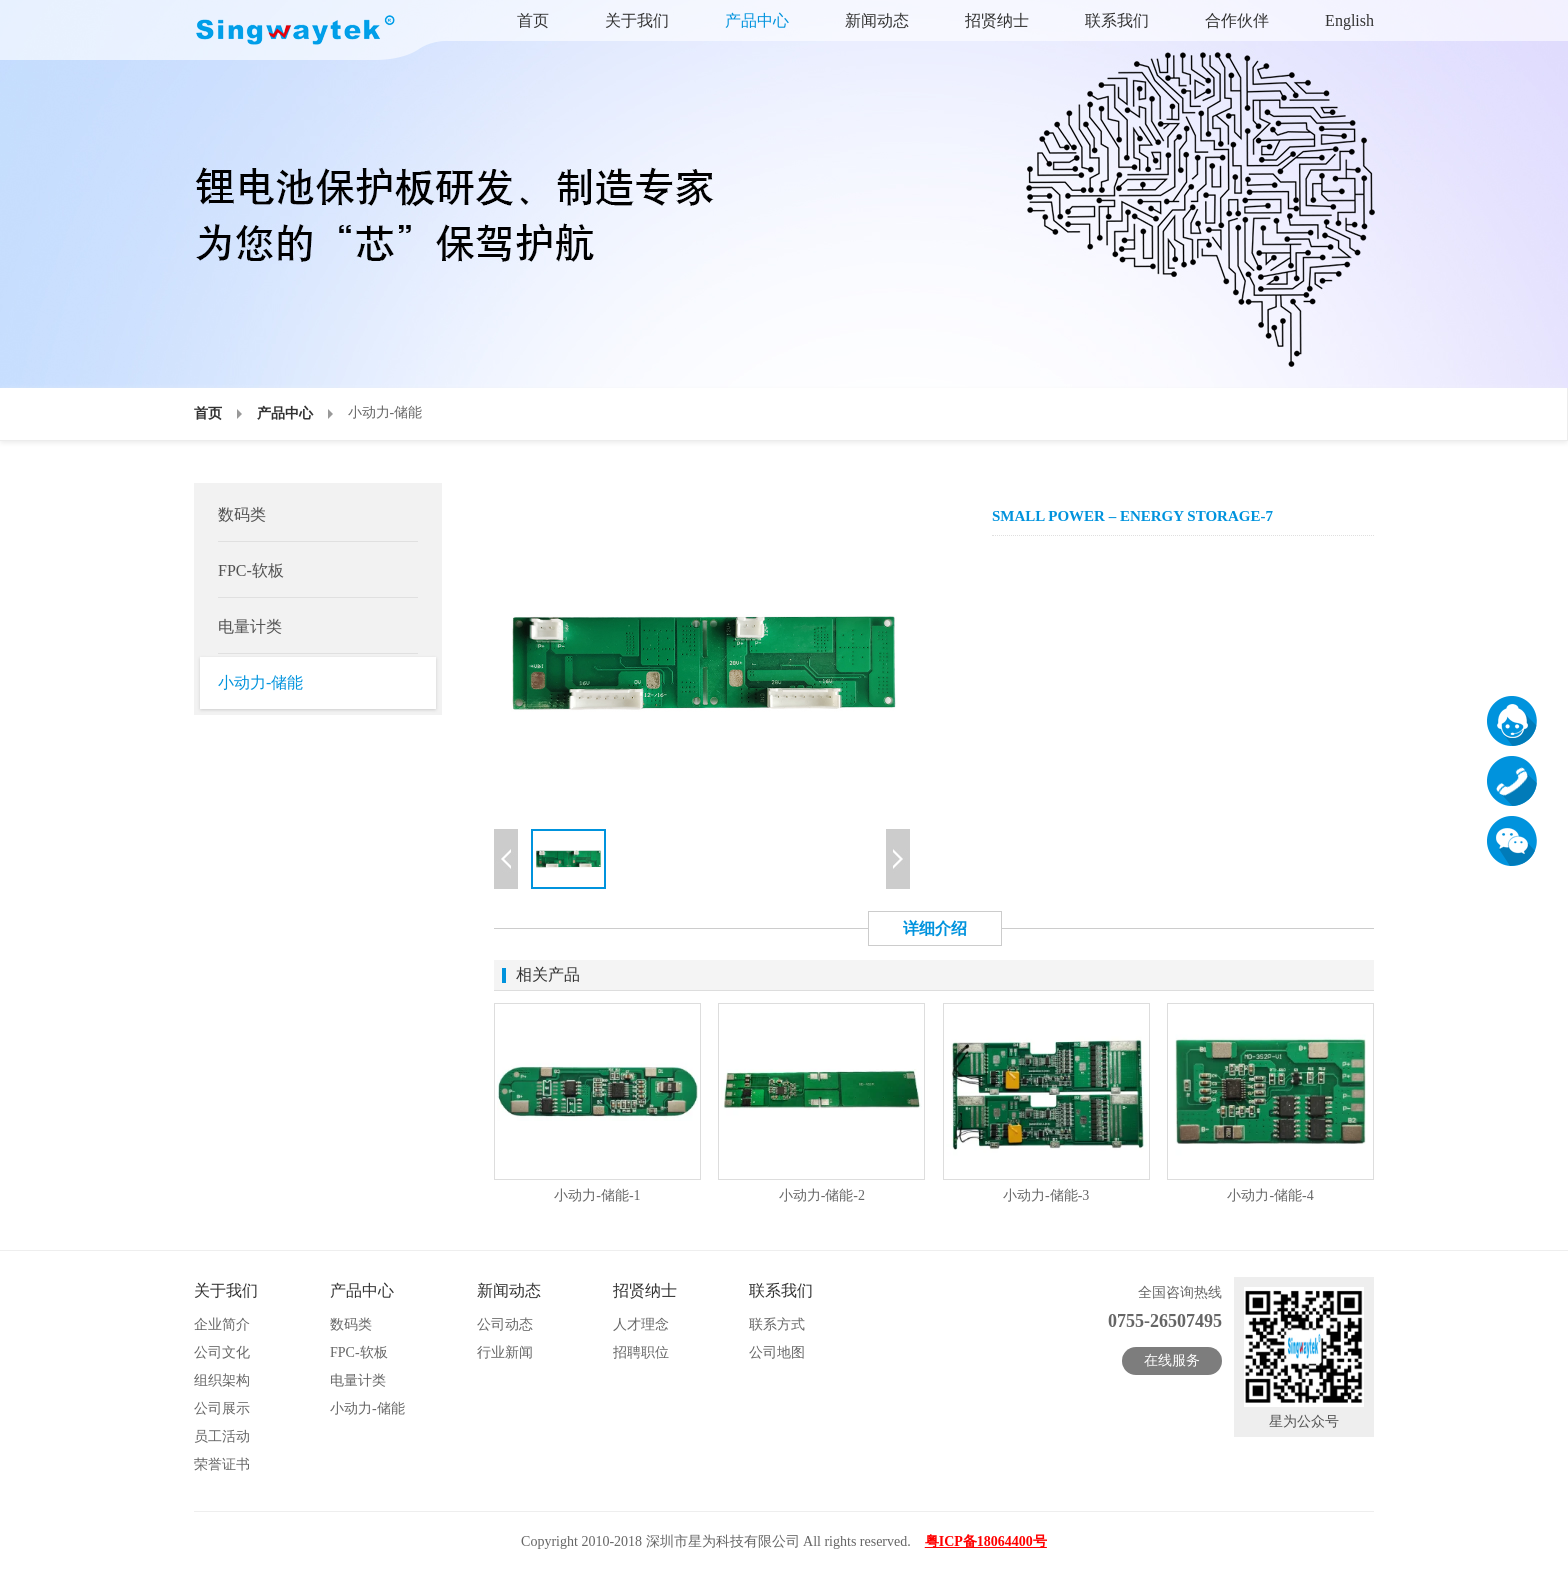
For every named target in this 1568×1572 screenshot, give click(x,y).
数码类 (242, 514)
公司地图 (777, 1352)
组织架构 (222, 1380)
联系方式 (777, 1324)
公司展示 (222, 1408)
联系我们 (1117, 20)
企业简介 (222, 1324)
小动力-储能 (260, 682)
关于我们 (637, 20)
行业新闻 (505, 1352)
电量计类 (250, 626)
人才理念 (641, 1324)
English (1349, 20)
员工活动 (222, 1436)
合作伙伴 (1237, 20)
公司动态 (505, 1324)
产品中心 (757, 20)
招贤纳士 (997, 20)
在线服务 (1172, 1360)
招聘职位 (641, 1352)
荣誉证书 (222, 1464)
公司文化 (222, 1352)
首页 (533, 20)
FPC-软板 (251, 570)
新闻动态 (877, 20)
